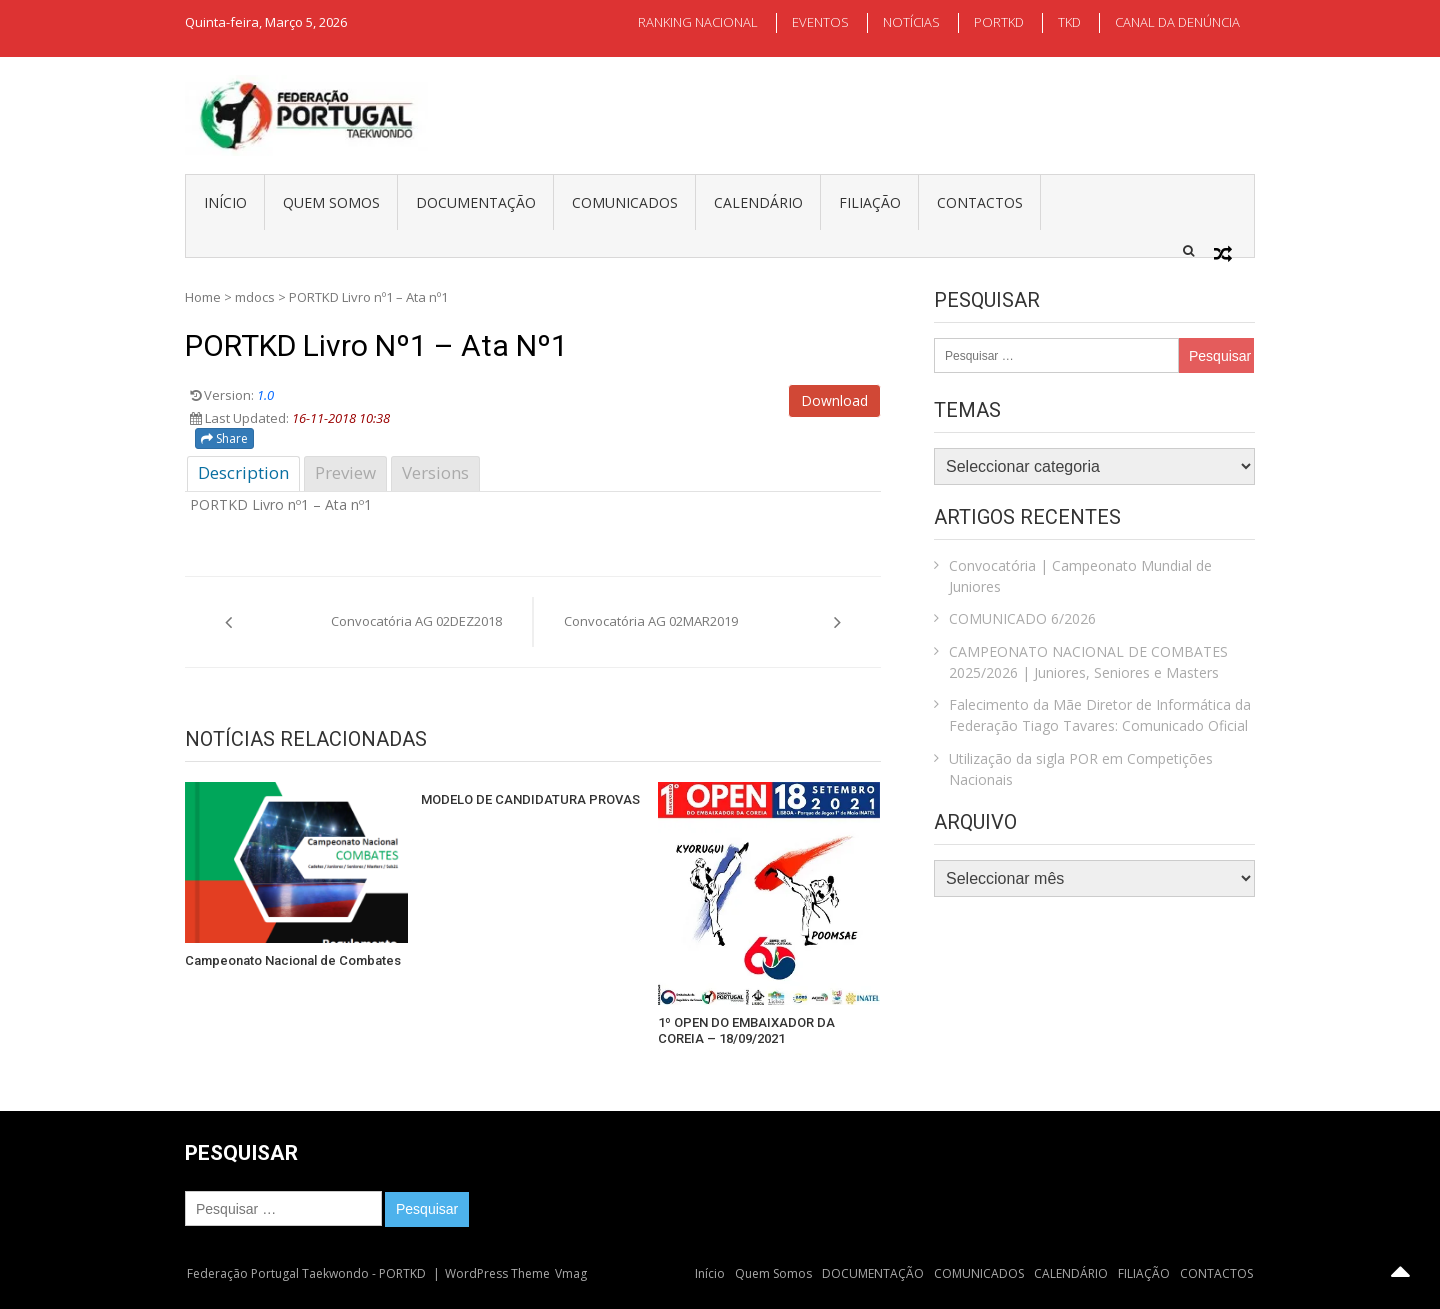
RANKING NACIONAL (698, 22)
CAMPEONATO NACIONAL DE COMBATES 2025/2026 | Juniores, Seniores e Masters (1088, 662)
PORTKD (999, 22)
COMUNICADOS (625, 202)
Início (225, 202)
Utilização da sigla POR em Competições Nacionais (1081, 769)
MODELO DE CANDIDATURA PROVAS (530, 799)
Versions (435, 472)
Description (243, 472)
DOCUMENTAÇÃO (476, 202)
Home (203, 297)
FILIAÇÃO (870, 202)
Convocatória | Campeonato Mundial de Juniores (1080, 576)
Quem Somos (331, 202)
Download (834, 400)
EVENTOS (820, 22)
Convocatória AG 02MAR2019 (651, 621)
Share (224, 438)
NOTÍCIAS (911, 22)
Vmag (571, 1273)
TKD (1069, 22)
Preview (345, 472)
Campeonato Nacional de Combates (293, 960)
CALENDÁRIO (758, 202)
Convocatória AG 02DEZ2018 (416, 621)
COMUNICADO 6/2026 (1022, 618)
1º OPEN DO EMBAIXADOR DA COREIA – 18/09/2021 (746, 1030)
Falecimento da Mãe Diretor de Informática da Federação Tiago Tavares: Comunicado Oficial (1100, 715)
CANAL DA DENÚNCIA (1177, 22)
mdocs (255, 297)
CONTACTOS (980, 202)
